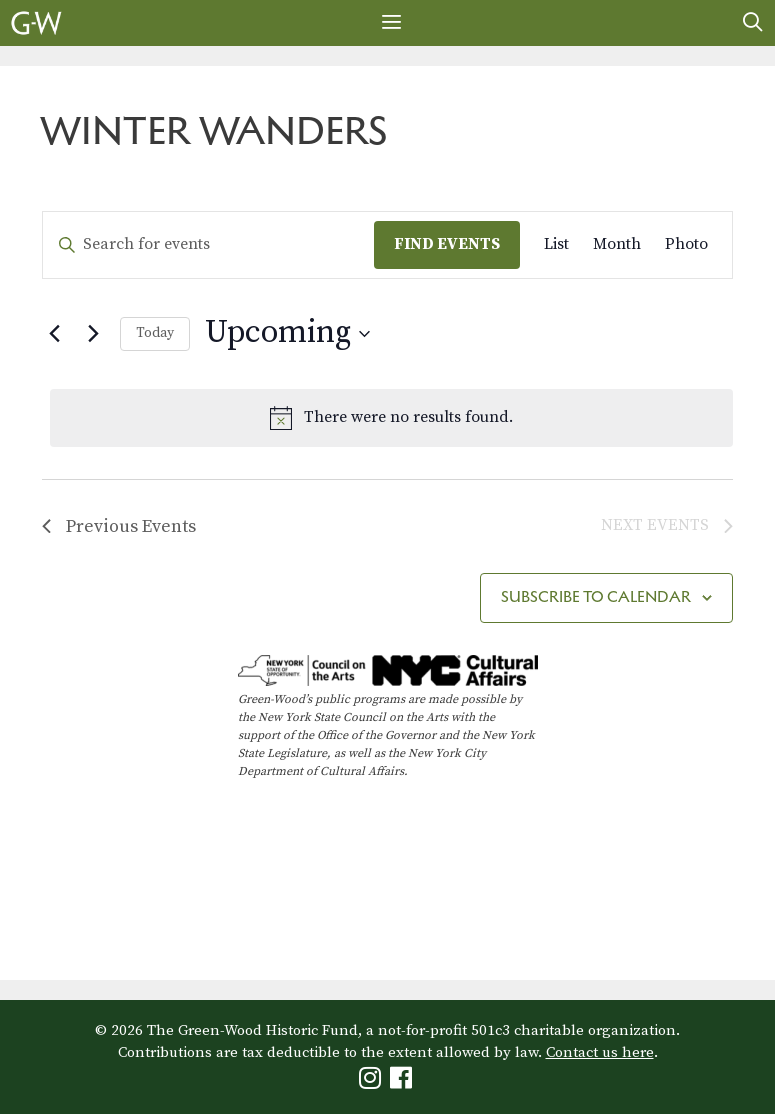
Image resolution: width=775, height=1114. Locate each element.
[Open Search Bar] (753, 23)
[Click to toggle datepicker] (287, 333)
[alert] (391, 418)
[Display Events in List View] (556, 245)
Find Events (447, 244)
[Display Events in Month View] (617, 245)
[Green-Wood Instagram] (372, 1082)
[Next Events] (93, 334)
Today (155, 333)
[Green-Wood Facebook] (403, 1082)
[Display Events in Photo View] (686, 245)
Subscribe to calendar (596, 596)
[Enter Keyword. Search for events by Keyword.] (208, 245)
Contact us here (600, 1052)
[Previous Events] (54, 334)
